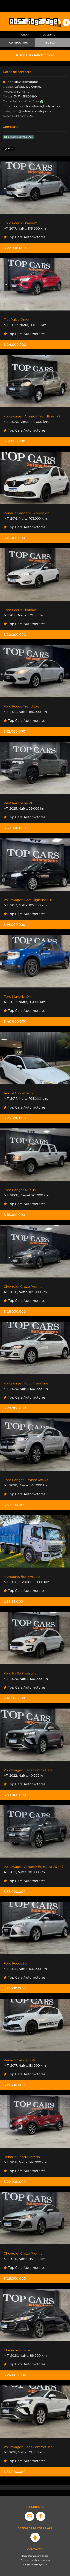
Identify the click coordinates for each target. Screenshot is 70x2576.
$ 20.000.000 (15, 635)
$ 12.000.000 (14, 731)
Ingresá (24, 34)
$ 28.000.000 (15, 2278)
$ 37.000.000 (15, 1505)
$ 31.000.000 (14, 441)
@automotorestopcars (34, 111)
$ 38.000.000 (15, 1795)
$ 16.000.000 (14, 925)
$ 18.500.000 (14, 1698)
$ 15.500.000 (14, 1988)
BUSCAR (51, 42)
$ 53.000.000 (15, 1892)
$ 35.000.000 (15, 2472)
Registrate (48, 34)
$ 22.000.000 (15, 248)
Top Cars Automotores (25, 237)
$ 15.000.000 (14, 538)
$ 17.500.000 (14, 2085)
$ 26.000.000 (15, 1311)
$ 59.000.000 (15, 828)
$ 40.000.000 (15, 1021)
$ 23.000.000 (15, 1118)
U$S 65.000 (13, 1602)
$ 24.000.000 (15, 345)
